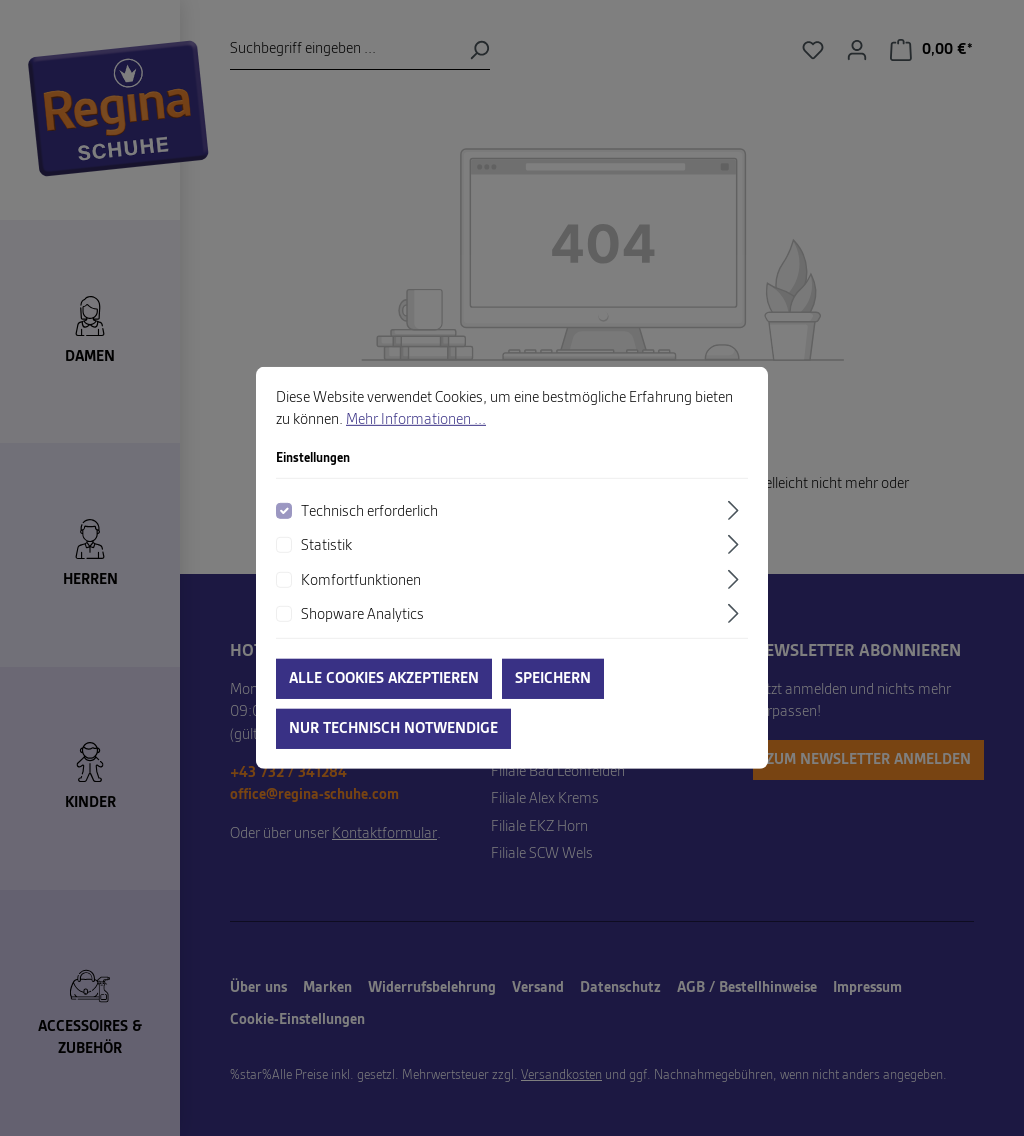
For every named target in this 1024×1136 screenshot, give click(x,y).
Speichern (553, 702)
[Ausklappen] (736, 532)
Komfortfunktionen (361, 603)
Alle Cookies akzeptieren (384, 702)
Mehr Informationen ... (416, 443)
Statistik (326, 569)
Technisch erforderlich (369, 534)
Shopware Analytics (362, 638)
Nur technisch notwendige (393, 752)
